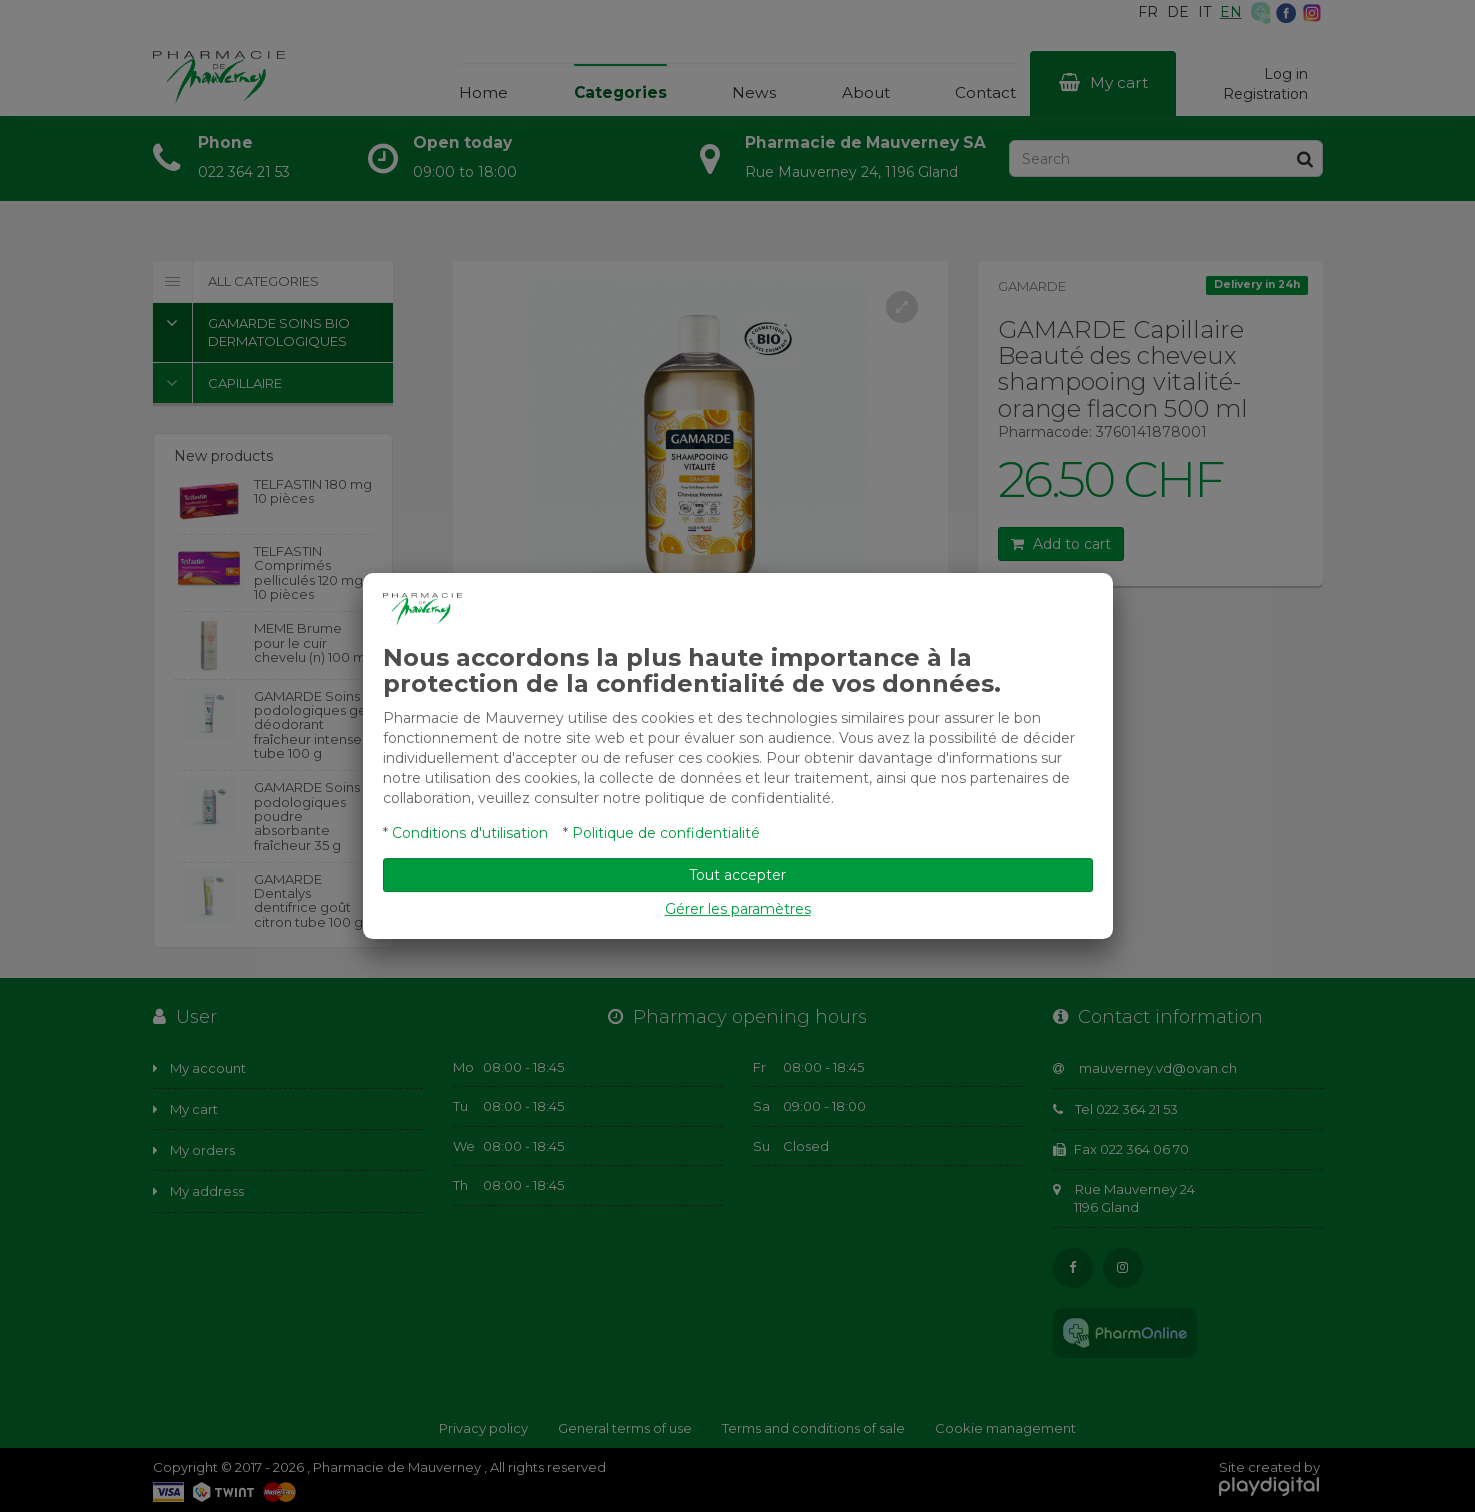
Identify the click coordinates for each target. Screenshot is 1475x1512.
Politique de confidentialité (666, 833)
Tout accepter (737, 875)
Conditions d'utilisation (470, 833)
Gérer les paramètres (738, 909)
